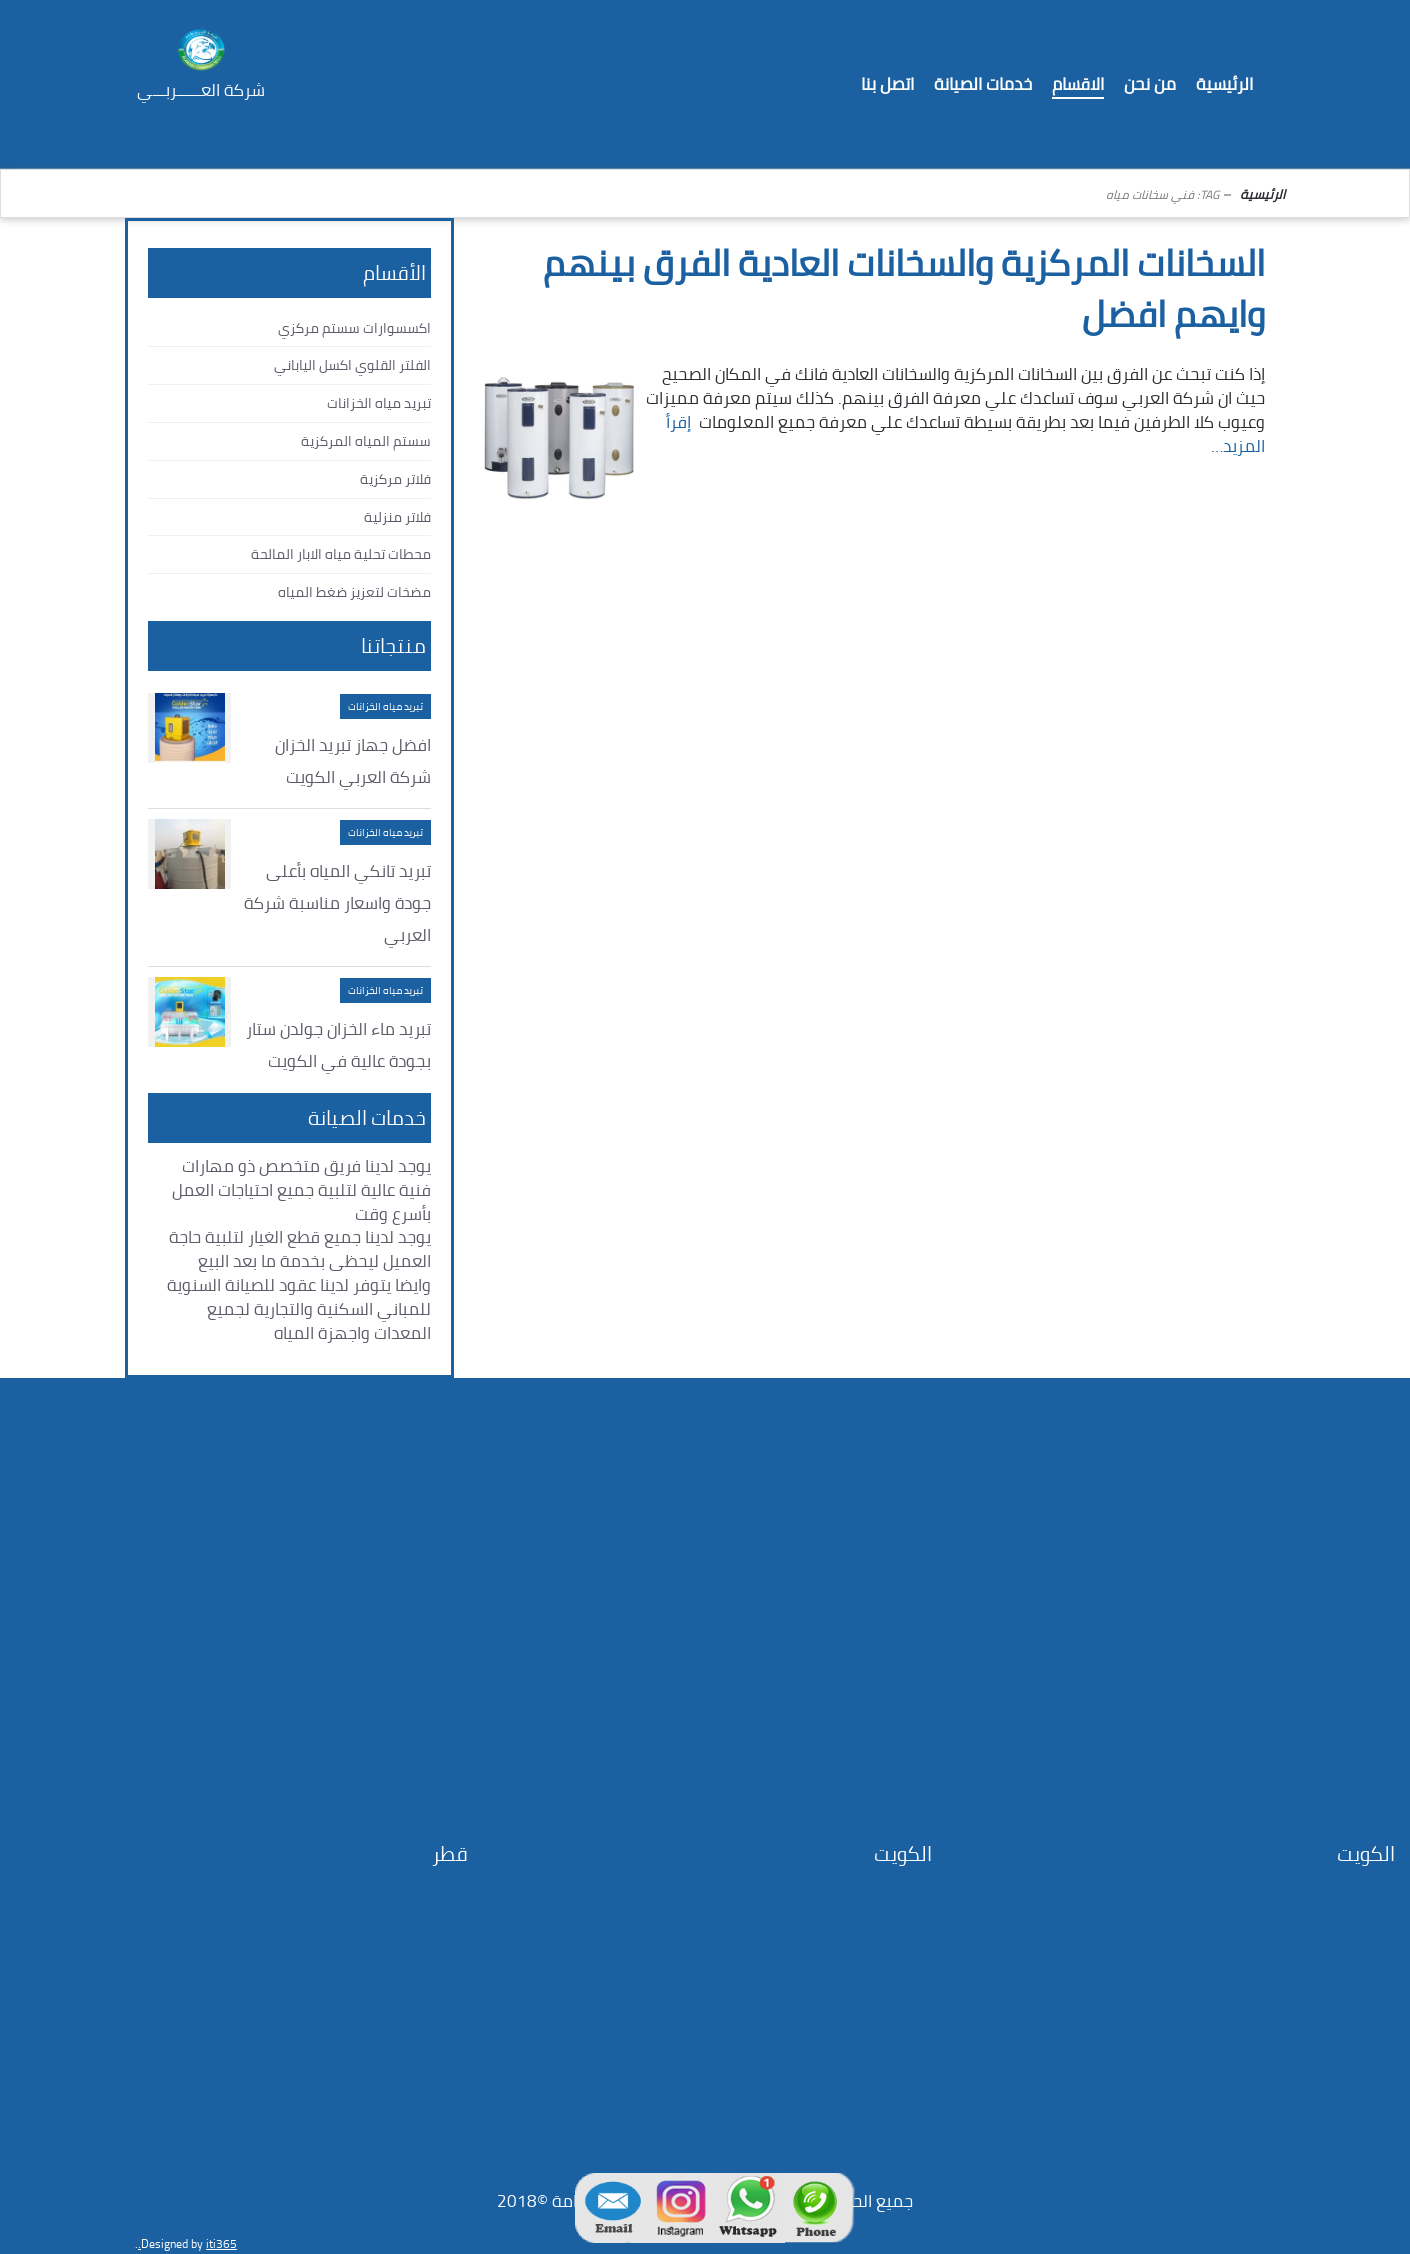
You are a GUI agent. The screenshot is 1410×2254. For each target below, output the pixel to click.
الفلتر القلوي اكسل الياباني (352, 365)
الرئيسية (1262, 194)
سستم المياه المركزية (366, 441)
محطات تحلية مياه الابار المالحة (341, 554)
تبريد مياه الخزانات (379, 403)
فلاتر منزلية (397, 517)
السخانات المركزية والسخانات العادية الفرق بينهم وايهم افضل (904, 288)
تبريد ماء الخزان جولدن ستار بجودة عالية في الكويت (338, 1045)
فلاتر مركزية (395, 479)
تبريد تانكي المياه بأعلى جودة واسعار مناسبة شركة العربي (337, 903)
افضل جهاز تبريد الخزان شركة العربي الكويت (353, 761)
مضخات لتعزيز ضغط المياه (354, 592)
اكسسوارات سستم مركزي (354, 328)
